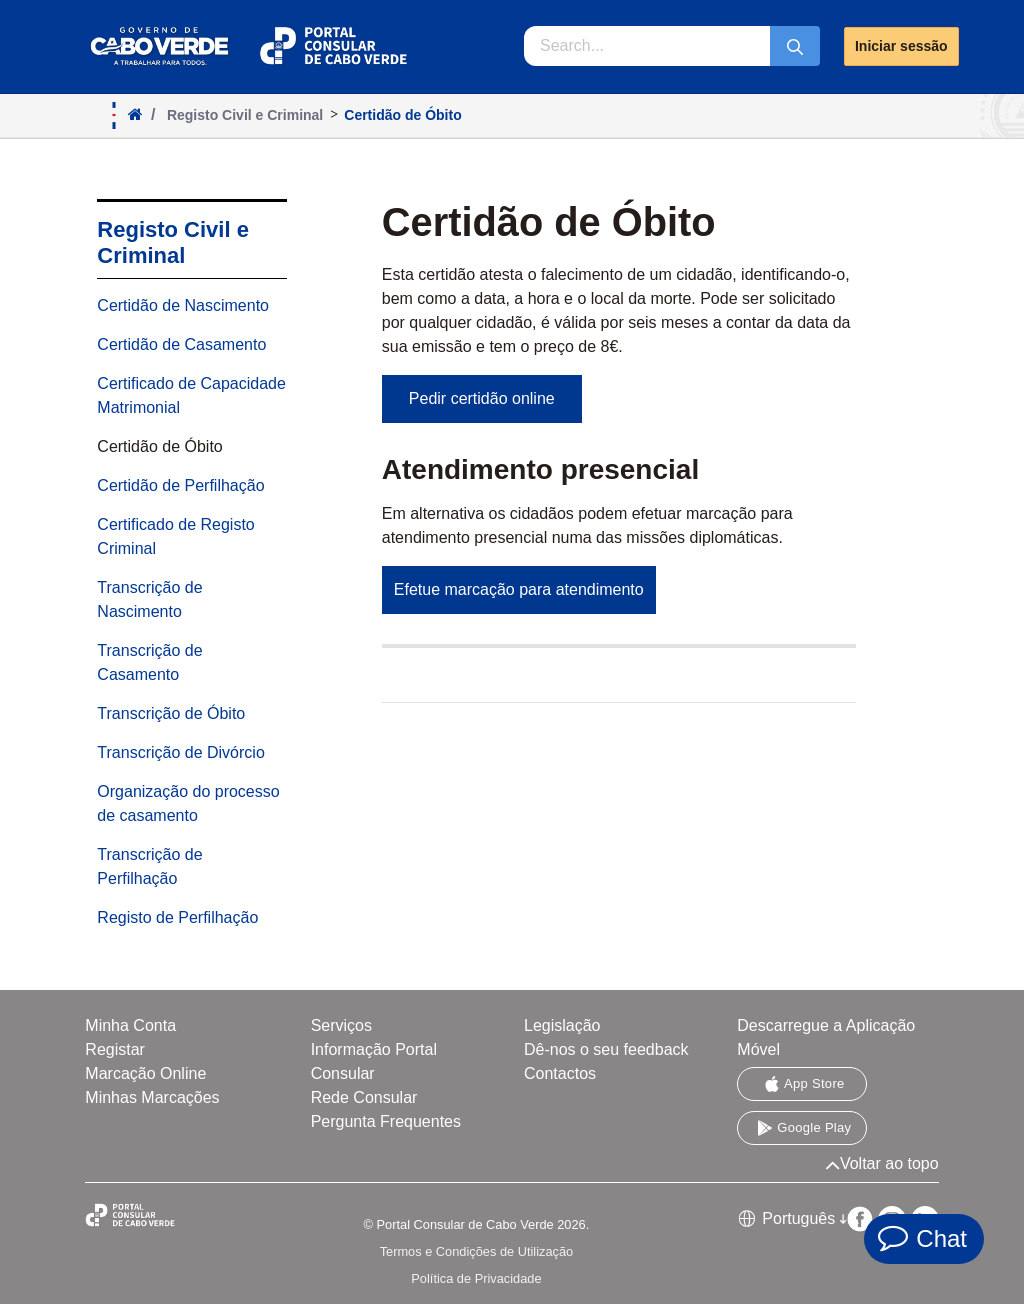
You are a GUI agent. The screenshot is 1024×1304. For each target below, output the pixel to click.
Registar (115, 1049)
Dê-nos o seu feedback (606, 1049)
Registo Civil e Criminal (173, 242)
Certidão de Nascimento (183, 305)
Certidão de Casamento (181, 344)
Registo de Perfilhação (177, 917)
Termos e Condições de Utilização (476, 1251)
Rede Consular (364, 1097)
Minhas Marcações (152, 1097)
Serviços (341, 1025)
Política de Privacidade (476, 1278)
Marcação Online (145, 1073)
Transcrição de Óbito (171, 713)
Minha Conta (130, 1025)
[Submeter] (795, 46)
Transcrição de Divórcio (180, 752)
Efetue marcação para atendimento (519, 589)
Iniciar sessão (901, 46)
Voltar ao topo (882, 1163)
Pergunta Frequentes (386, 1121)
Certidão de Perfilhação (180, 485)
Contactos (560, 1073)
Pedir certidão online (482, 398)
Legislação (562, 1025)
